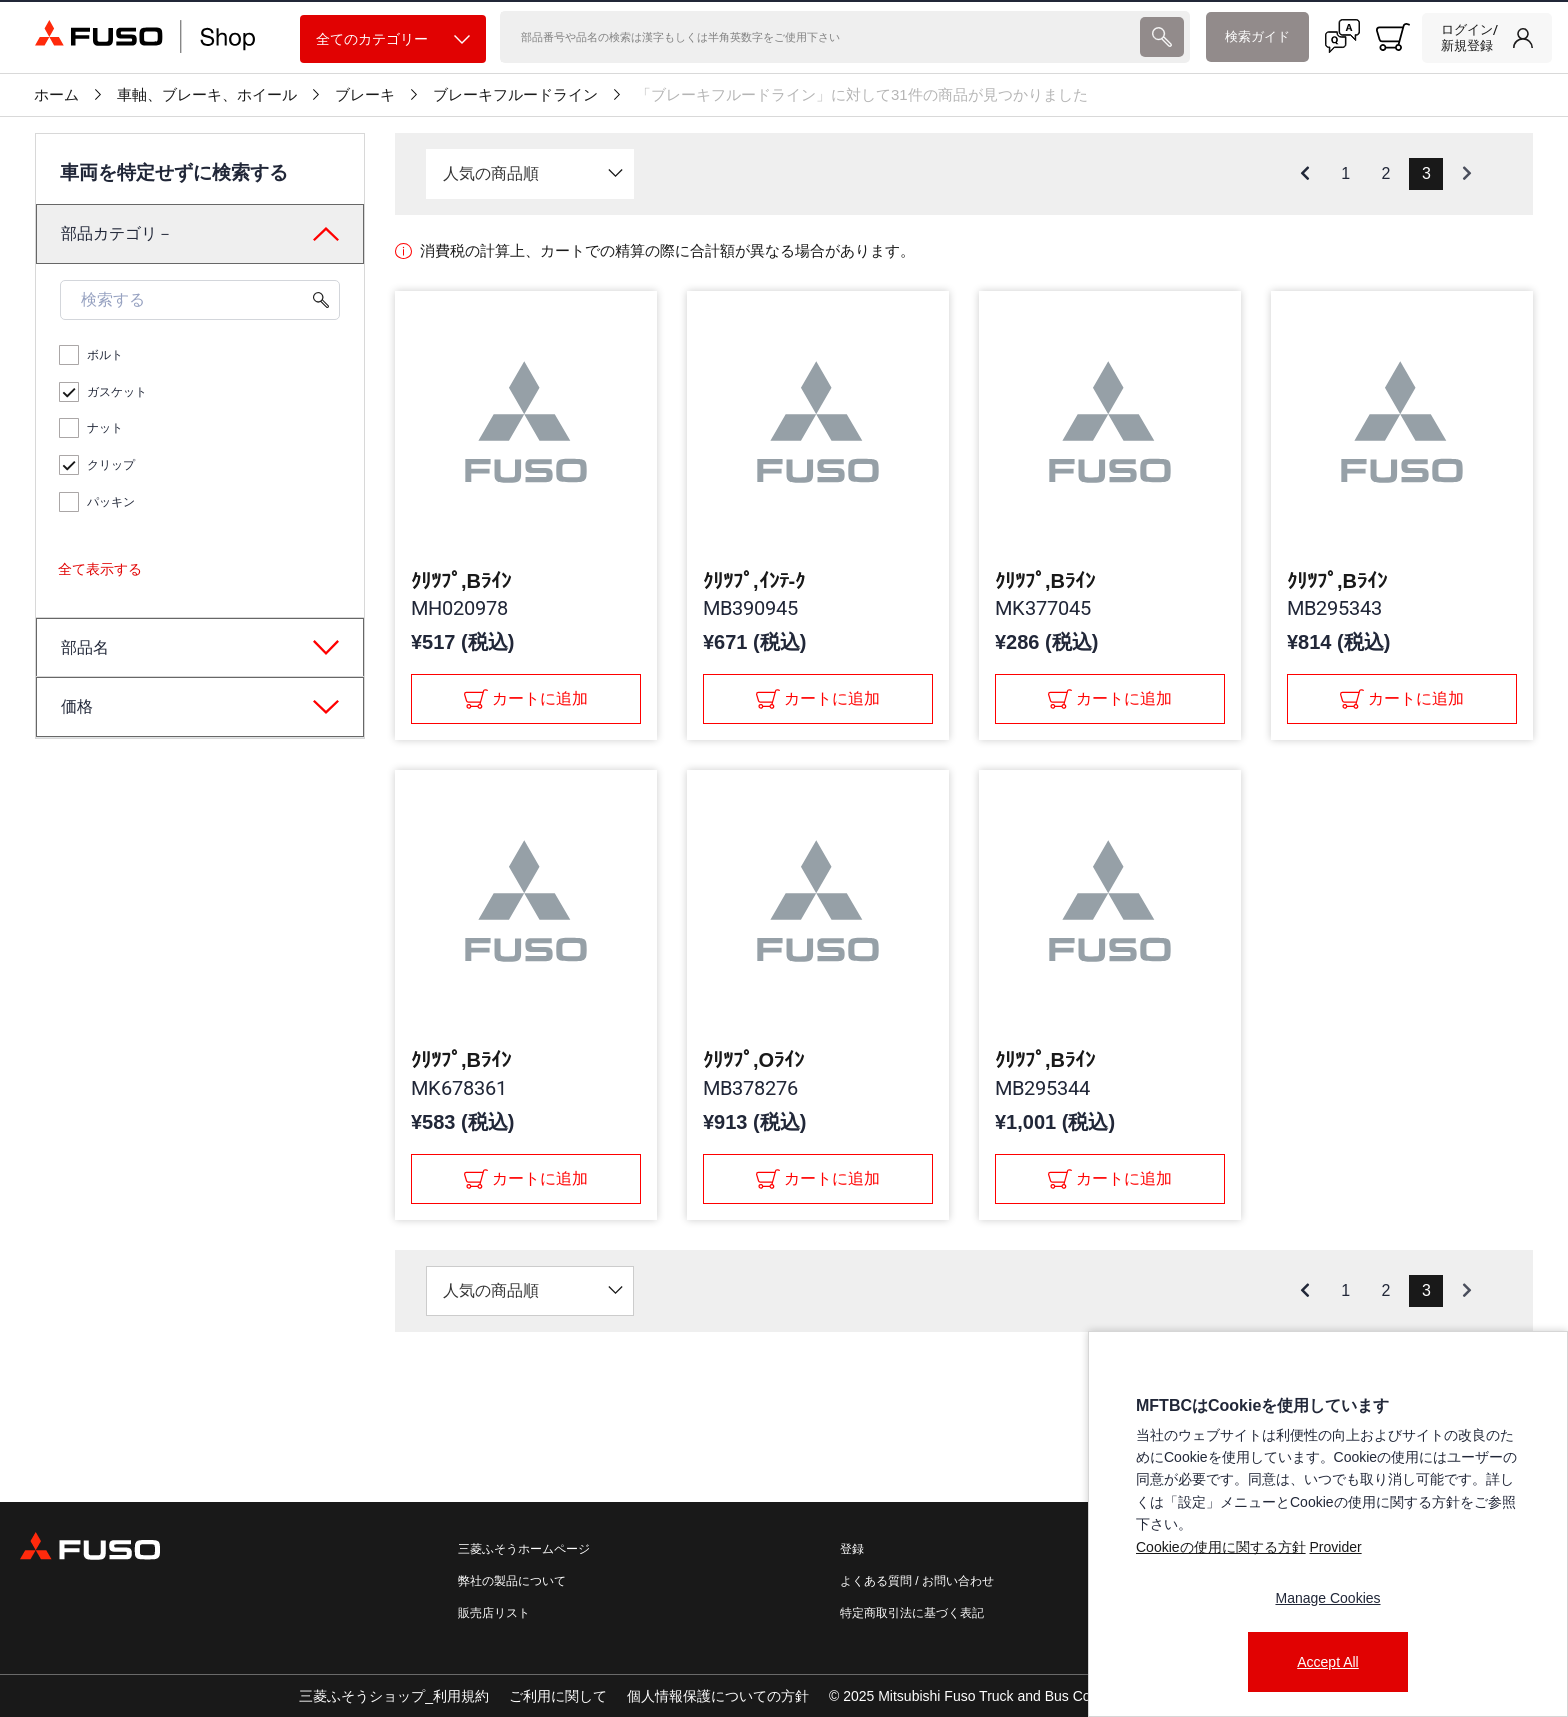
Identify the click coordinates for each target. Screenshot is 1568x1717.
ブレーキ (365, 95)
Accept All (1327, 1662)
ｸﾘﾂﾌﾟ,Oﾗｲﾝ (753, 1060)
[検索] (818, 37)
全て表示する (100, 569)
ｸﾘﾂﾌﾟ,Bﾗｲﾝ (461, 581)
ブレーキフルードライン (515, 95)
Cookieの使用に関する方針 (1221, 1547)
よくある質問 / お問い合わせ (917, 1581)
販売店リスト (494, 1613)
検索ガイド (1257, 36)
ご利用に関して (558, 1696)
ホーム (56, 95)
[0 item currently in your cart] (1393, 37)
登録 (852, 1549)
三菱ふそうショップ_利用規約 (394, 1696)
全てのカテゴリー (393, 39)
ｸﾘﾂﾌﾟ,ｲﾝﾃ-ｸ (754, 581)
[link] (1487, 38)
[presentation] (1162, 37)
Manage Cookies (1327, 1598)
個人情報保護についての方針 (718, 1696)
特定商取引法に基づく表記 (912, 1613)
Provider (1335, 1547)
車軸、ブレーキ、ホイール (207, 95)
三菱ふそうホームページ (524, 1549)
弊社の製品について (512, 1581)
